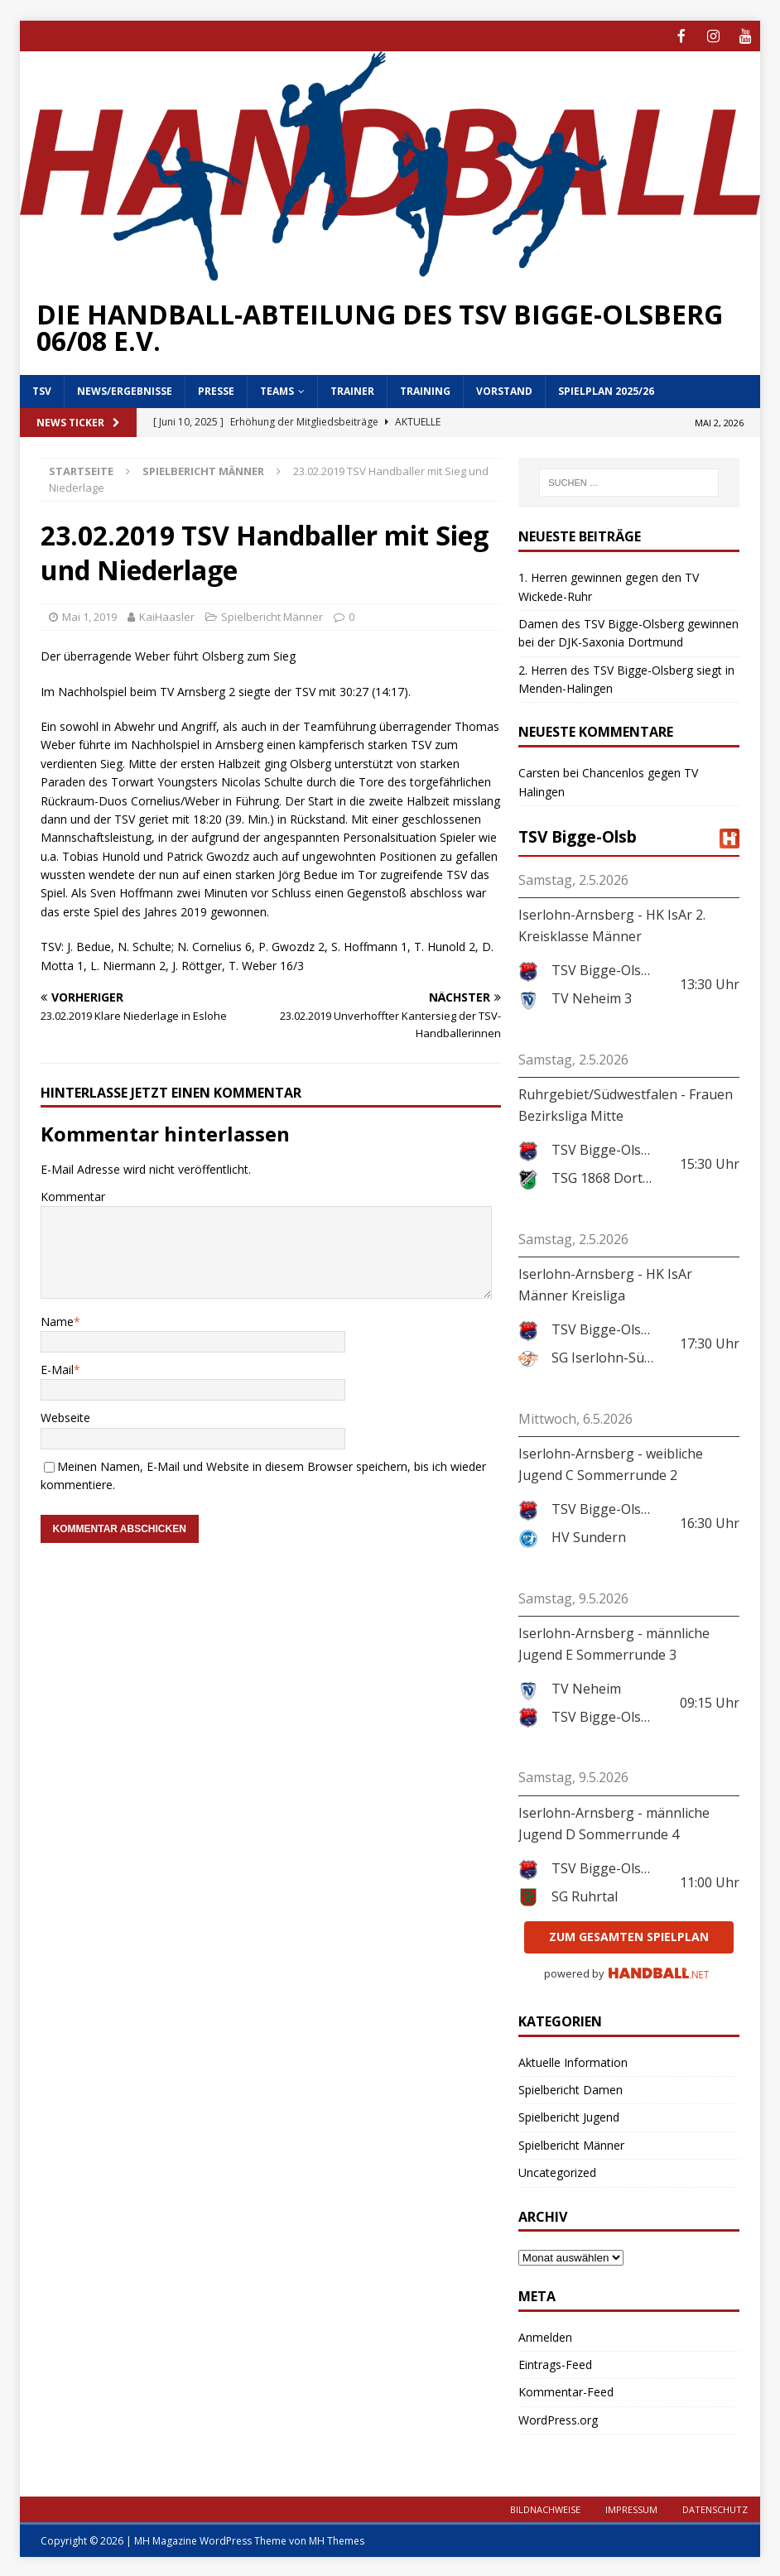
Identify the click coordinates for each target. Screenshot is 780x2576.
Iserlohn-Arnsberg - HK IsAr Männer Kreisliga (605, 1283)
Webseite (65, 1416)
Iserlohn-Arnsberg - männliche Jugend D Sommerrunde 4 (614, 1822)
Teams (277, 389)
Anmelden (545, 2335)
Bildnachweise (545, 2508)
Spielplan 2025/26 (606, 389)
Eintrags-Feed (555, 2363)
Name (57, 1320)
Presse (216, 389)
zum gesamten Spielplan (629, 1935)
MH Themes (336, 2539)
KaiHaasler (167, 615)
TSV (41, 389)
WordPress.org (558, 2418)
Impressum (631, 2508)
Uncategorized (557, 2171)
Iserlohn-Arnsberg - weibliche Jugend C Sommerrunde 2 (610, 1463)
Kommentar (73, 1195)
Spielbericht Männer (272, 615)
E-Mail (57, 1368)
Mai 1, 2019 (89, 615)
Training (425, 389)
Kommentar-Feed (566, 2390)
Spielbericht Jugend (568, 2115)
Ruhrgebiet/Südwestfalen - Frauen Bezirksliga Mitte (625, 1103)
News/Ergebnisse (124, 389)
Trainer (352, 389)
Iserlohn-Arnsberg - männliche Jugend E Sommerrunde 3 (614, 1642)
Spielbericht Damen (570, 2088)
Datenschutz (715, 2508)
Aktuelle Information (573, 2061)
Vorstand (504, 389)
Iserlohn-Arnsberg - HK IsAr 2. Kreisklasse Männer (611, 924)
